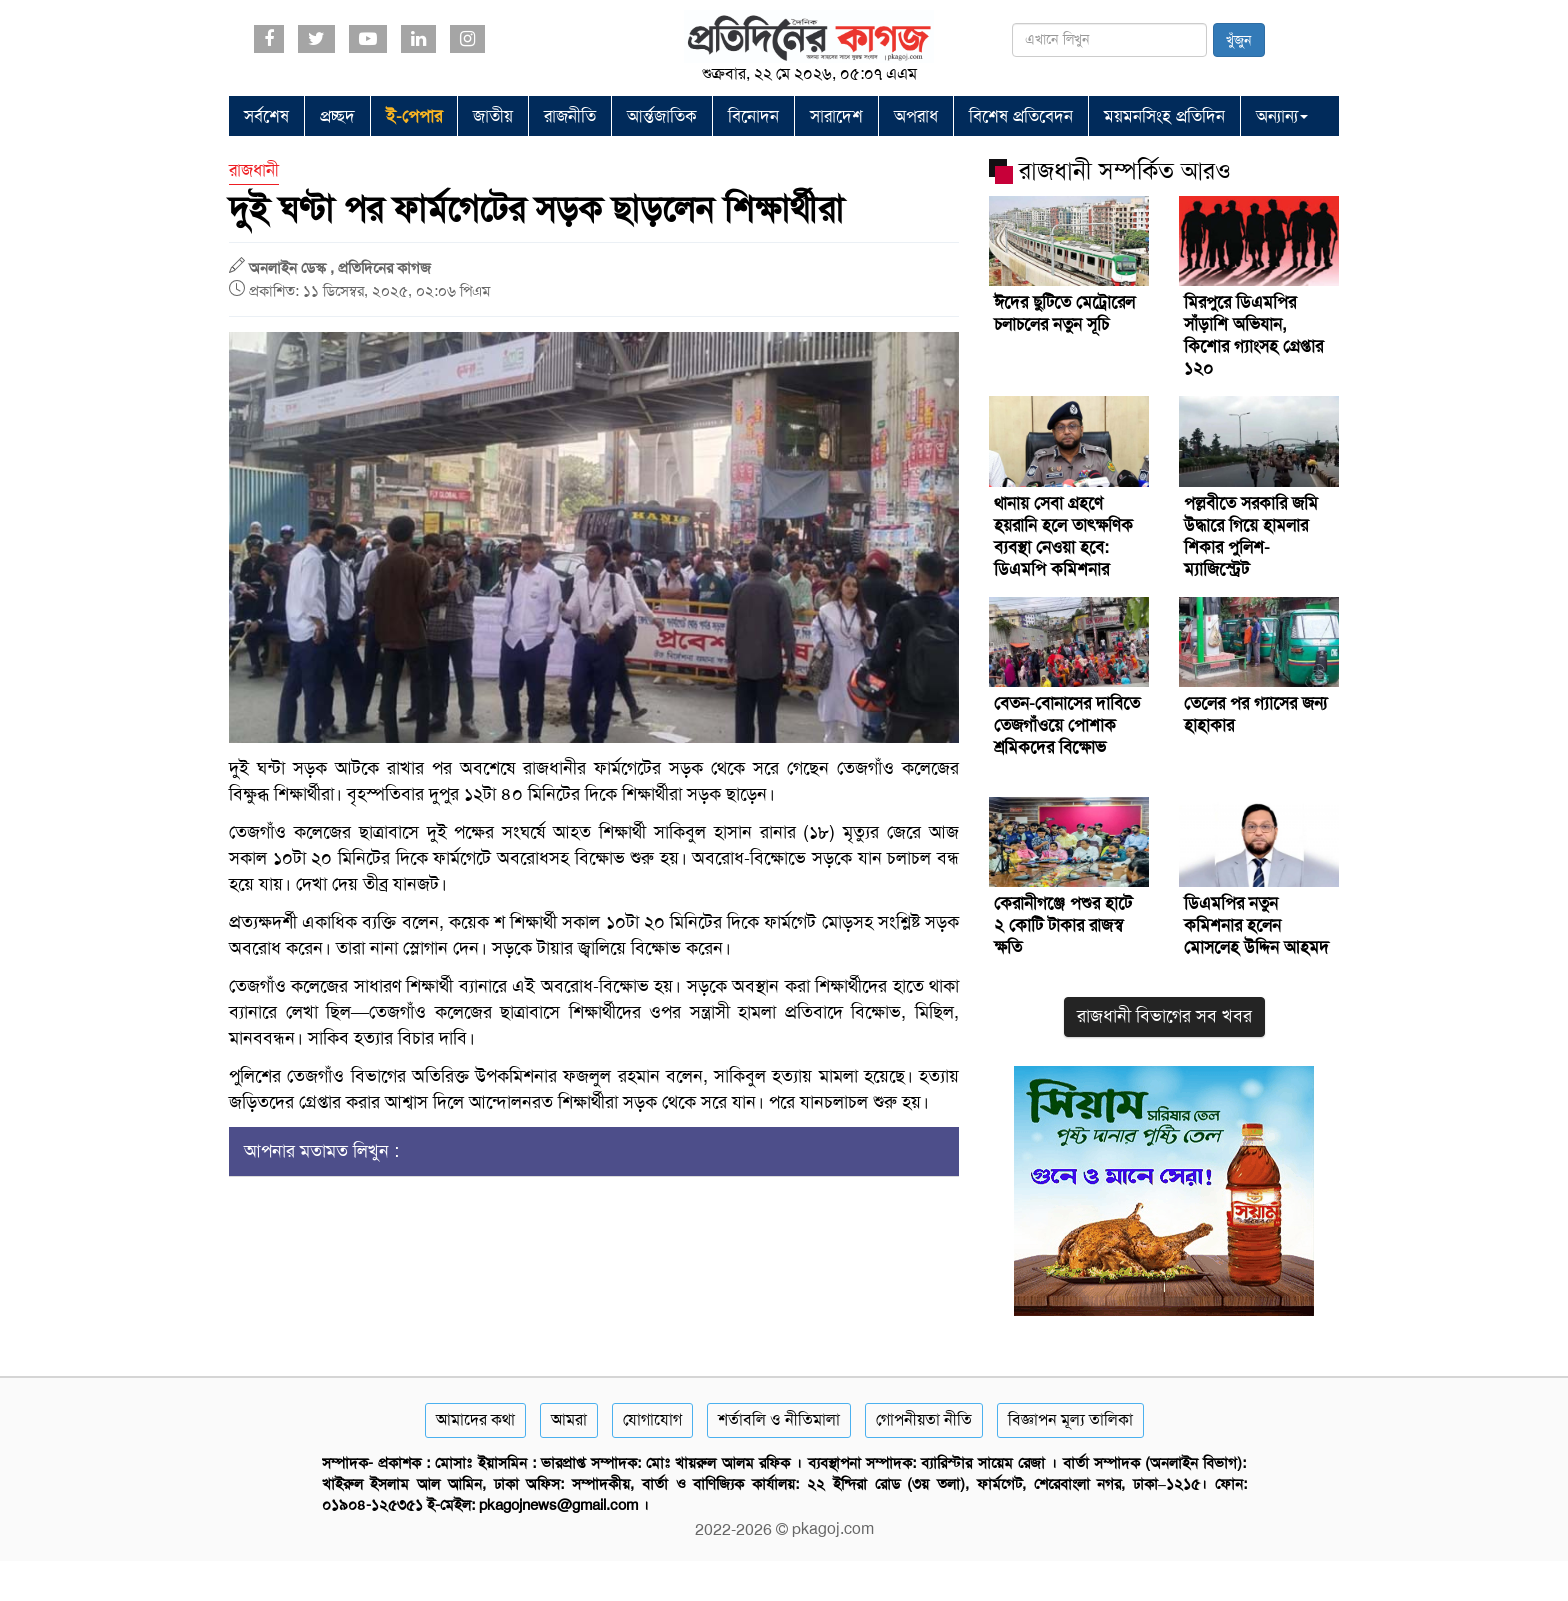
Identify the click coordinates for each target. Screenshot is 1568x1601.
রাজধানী (254, 170)
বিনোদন (753, 116)
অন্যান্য (1282, 116)
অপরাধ (916, 116)
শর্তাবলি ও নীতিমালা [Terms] (779, 1419)
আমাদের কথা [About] (475, 1419)
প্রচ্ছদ (337, 116)
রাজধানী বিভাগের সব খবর (1164, 1016)
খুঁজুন (1239, 40)
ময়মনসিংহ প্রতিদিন (1164, 116)
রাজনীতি (570, 116)
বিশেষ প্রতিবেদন (1021, 116)
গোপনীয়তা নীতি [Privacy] (924, 1419)
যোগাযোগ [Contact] (652, 1419)
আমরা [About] (569, 1419)
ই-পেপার (414, 116)
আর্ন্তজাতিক (662, 116)
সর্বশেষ (266, 116)
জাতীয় (493, 116)
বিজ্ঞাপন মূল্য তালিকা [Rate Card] (1070, 1419)
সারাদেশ (836, 116)
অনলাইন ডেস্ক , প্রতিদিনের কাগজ (340, 268)
